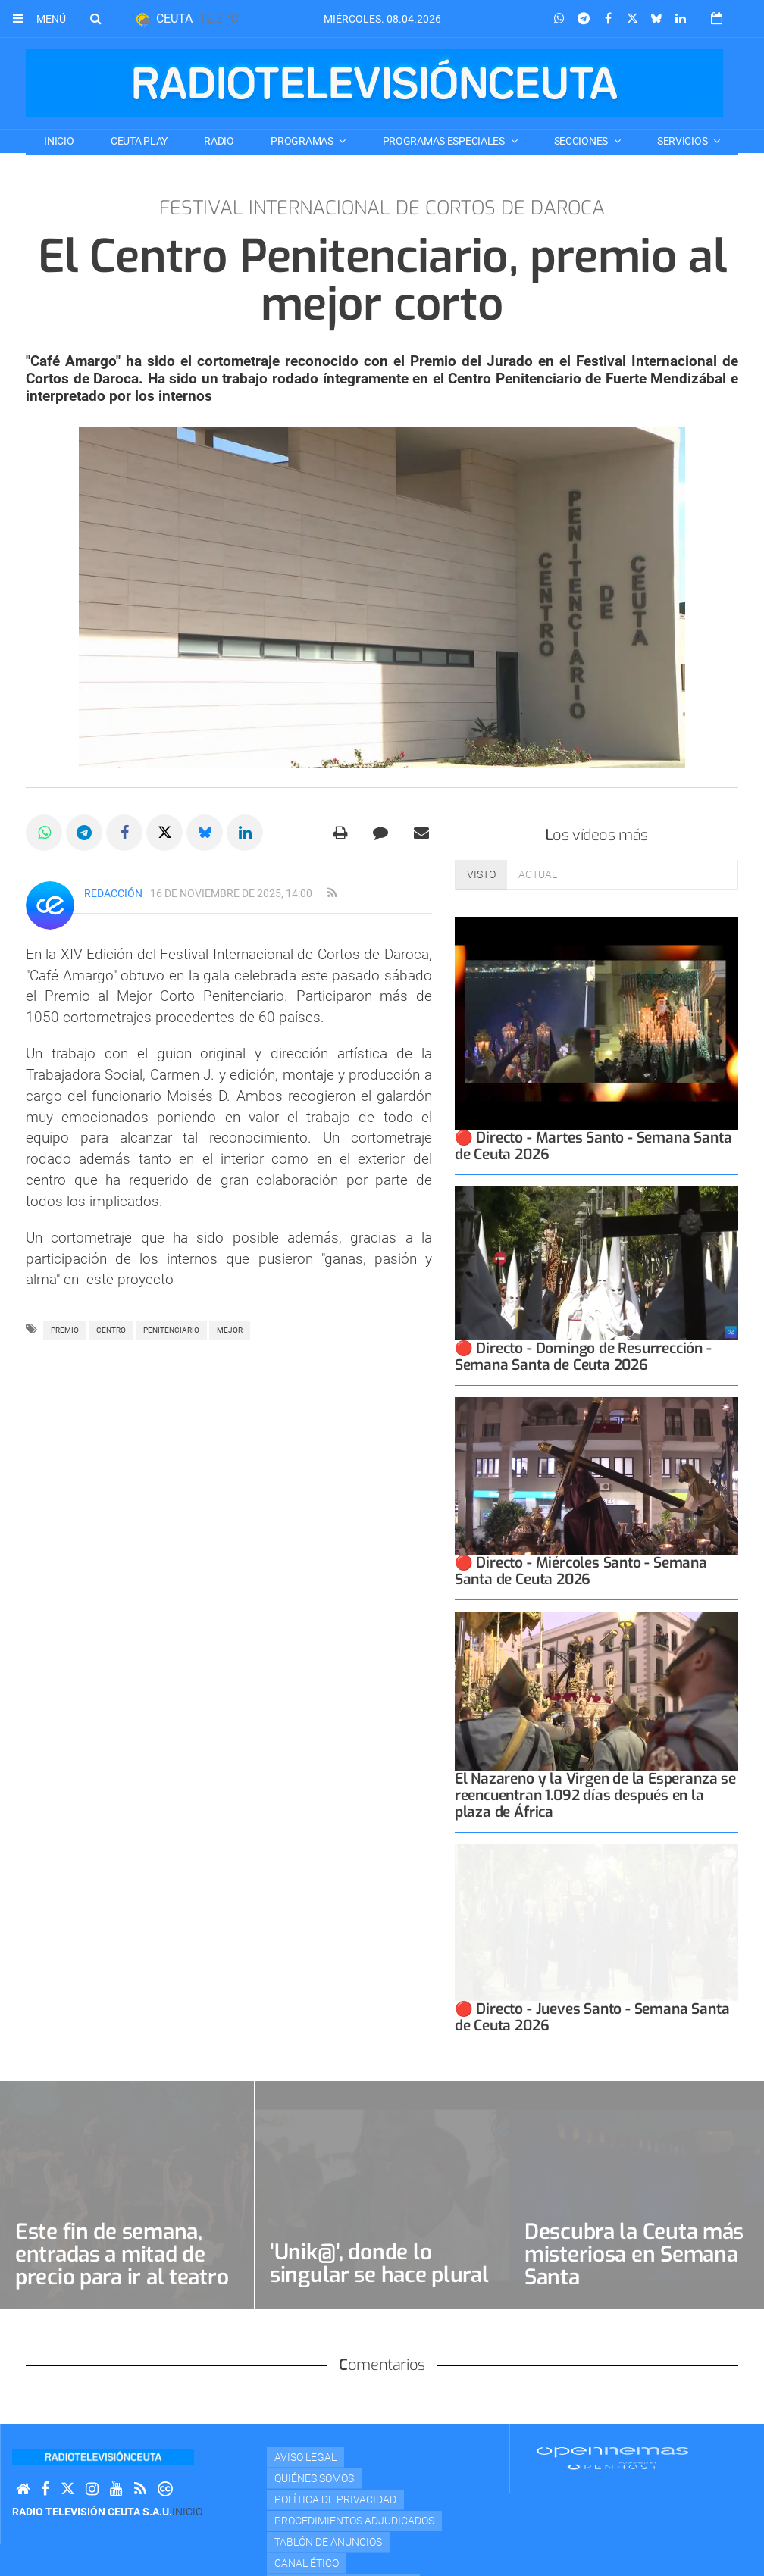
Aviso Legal (305, 2415)
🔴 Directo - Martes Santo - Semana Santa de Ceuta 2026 (593, 1093)
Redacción (113, 893)
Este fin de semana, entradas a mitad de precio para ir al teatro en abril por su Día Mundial (121, 2234)
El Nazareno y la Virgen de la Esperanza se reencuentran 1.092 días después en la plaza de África (595, 1750)
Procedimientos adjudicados (354, 2478)
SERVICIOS (683, 141)
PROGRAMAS (303, 141)
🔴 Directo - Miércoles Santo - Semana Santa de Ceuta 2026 (581, 1525)
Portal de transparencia (343, 2542)
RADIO (219, 141)
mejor (230, 1330)
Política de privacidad (335, 2457)
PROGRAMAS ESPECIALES (445, 141)
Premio (65, 1330)
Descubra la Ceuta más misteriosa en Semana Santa (634, 2212)
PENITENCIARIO (171, 1330)
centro (111, 1330)
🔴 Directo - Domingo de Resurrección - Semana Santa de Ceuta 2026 (583, 1309)
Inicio (59, 141)
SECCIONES (582, 141)
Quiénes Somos (314, 2436)
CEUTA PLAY (139, 141)
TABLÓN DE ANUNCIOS (328, 2499)
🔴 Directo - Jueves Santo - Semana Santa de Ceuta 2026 (592, 1975)
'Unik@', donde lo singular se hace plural (379, 2221)
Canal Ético (306, 2521)
